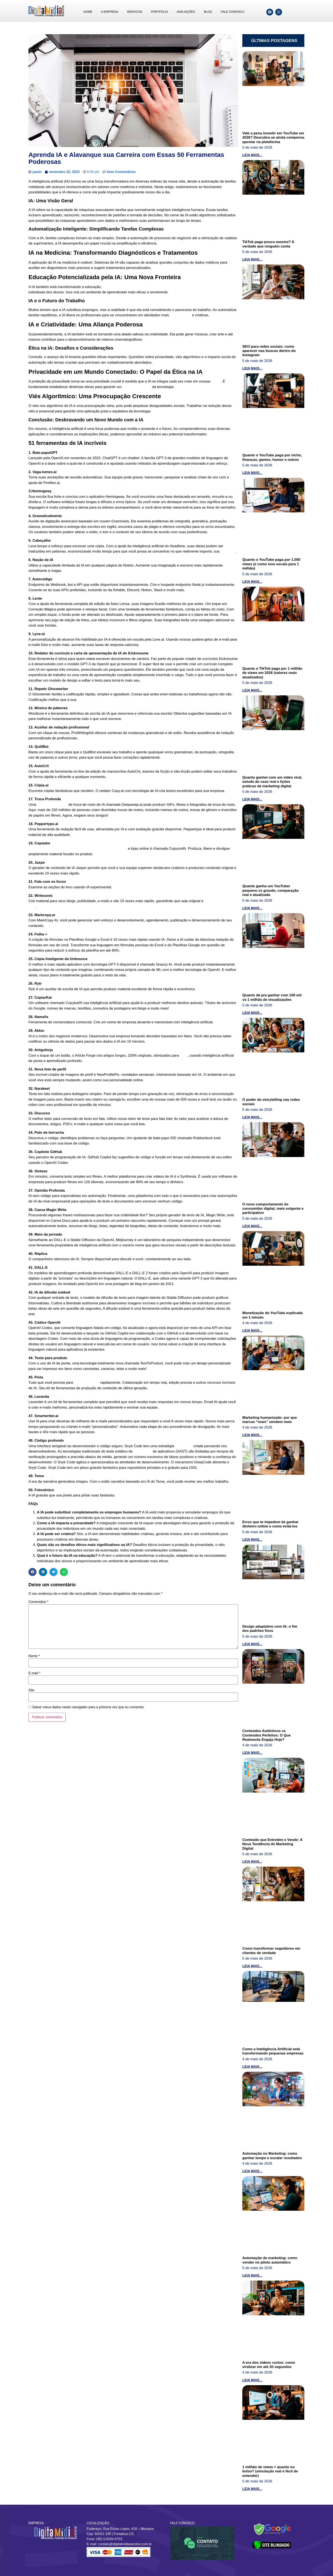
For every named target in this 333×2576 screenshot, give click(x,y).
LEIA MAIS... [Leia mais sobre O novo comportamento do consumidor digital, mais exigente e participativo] (252, 1226)
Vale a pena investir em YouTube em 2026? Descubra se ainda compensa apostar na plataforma (273, 137)
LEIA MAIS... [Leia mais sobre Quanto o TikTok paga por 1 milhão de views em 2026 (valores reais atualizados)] (252, 690)
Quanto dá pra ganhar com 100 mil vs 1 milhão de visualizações (272, 997)
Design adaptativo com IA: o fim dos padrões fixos (269, 1628)
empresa (227, 551)
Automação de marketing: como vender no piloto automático (269, 2260)
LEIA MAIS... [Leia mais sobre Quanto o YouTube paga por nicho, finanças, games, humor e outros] (252, 473)
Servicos (134, 11)
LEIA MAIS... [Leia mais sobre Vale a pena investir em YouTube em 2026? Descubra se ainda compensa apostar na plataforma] (252, 155)
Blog (208, 11)
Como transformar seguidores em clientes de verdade (271, 1950)
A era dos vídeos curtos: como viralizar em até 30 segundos (268, 2365)
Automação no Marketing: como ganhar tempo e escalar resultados (272, 2155)
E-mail (34, 1673)
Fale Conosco (232, 11)
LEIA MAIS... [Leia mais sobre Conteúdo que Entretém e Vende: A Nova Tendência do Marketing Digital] (252, 1861)
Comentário (38, 1602)
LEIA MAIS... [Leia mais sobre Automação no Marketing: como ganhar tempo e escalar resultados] (252, 2171)
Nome (34, 1656)
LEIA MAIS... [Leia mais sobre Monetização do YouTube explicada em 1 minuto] (252, 1330)
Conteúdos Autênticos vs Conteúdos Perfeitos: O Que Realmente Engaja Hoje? (266, 1735)
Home (87, 11)
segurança (143, 1451)
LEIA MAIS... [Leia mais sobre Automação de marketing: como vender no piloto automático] (252, 2275)
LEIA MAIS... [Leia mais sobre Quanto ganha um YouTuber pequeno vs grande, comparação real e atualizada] (252, 908)
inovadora (183, 1446)
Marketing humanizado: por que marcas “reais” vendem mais (269, 1420)
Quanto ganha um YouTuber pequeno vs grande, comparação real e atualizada (270, 890)
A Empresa (109, 11)
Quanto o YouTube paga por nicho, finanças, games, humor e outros (272, 457)
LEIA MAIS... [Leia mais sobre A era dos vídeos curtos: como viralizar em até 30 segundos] (252, 2380)
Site (31, 1690)
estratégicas (180, 315)
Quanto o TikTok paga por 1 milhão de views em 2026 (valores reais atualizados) (272, 672)
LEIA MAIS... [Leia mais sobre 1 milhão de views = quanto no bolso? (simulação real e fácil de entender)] (252, 2489)
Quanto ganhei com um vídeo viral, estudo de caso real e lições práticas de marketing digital (272, 781)
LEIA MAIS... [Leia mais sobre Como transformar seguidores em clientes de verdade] (252, 1966)
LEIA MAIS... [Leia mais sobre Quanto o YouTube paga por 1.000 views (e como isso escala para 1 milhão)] (252, 582)
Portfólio (159, 11)
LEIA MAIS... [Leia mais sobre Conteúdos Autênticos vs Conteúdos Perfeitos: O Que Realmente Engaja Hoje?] (252, 1753)
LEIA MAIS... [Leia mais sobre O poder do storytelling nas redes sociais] (252, 1117)
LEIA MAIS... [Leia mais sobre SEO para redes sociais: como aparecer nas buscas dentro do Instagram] (252, 368)
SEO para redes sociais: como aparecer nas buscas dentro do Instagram (269, 350)
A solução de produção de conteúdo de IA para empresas (77, 848)
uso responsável (137, 387)
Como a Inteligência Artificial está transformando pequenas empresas (272, 2051)
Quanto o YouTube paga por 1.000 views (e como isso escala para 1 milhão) (271, 564)
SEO (184, 1055)
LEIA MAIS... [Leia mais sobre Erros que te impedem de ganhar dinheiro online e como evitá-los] (252, 1539)
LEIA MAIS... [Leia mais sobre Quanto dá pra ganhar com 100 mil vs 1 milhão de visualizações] (252, 1013)
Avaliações (186, 11)
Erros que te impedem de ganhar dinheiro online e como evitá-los (270, 1524)
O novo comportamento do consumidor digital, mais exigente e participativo (272, 1208)
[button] (32, 1572)
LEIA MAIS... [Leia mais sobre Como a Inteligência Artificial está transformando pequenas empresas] (252, 2066)
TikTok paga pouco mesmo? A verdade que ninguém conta (268, 244)
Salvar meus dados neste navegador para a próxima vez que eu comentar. (88, 1707)
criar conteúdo (86, 1383)
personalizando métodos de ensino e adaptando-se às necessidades (161, 287)
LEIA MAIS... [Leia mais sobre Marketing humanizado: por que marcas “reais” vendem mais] (252, 1435)
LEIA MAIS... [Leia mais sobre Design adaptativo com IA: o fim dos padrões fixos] (252, 1644)
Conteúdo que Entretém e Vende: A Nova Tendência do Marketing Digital (272, 1844)
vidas (216, 381)
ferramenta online (52, 805)
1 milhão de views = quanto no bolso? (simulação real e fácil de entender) (270, 2471)
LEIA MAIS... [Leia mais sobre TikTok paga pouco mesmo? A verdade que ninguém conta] (252, 259)
